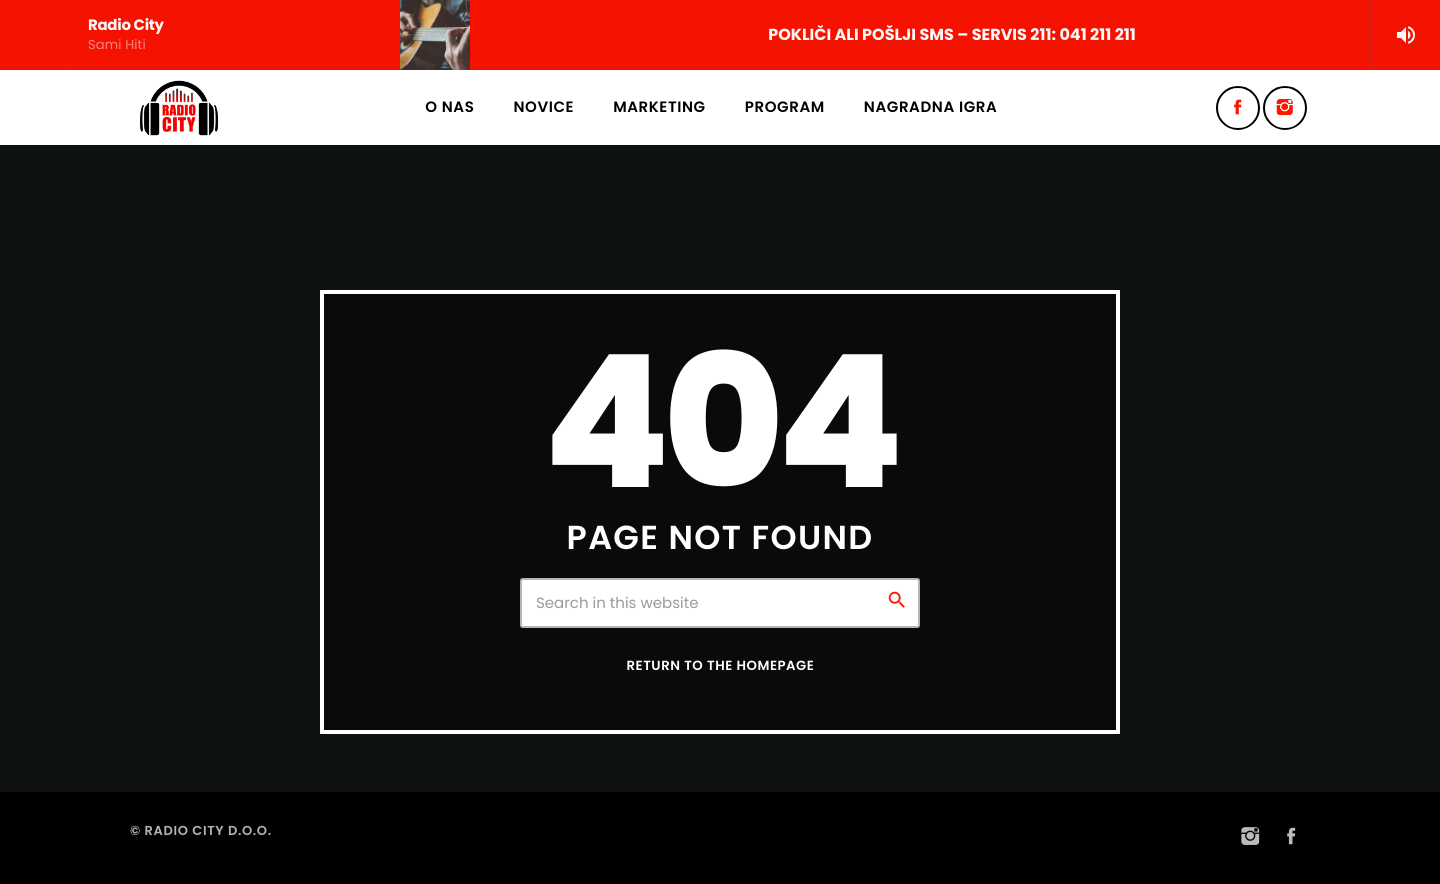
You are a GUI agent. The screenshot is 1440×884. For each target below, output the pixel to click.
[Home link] (179, 108)
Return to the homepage (721, 665)
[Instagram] (1285, 108)
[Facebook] (1238, 108)
